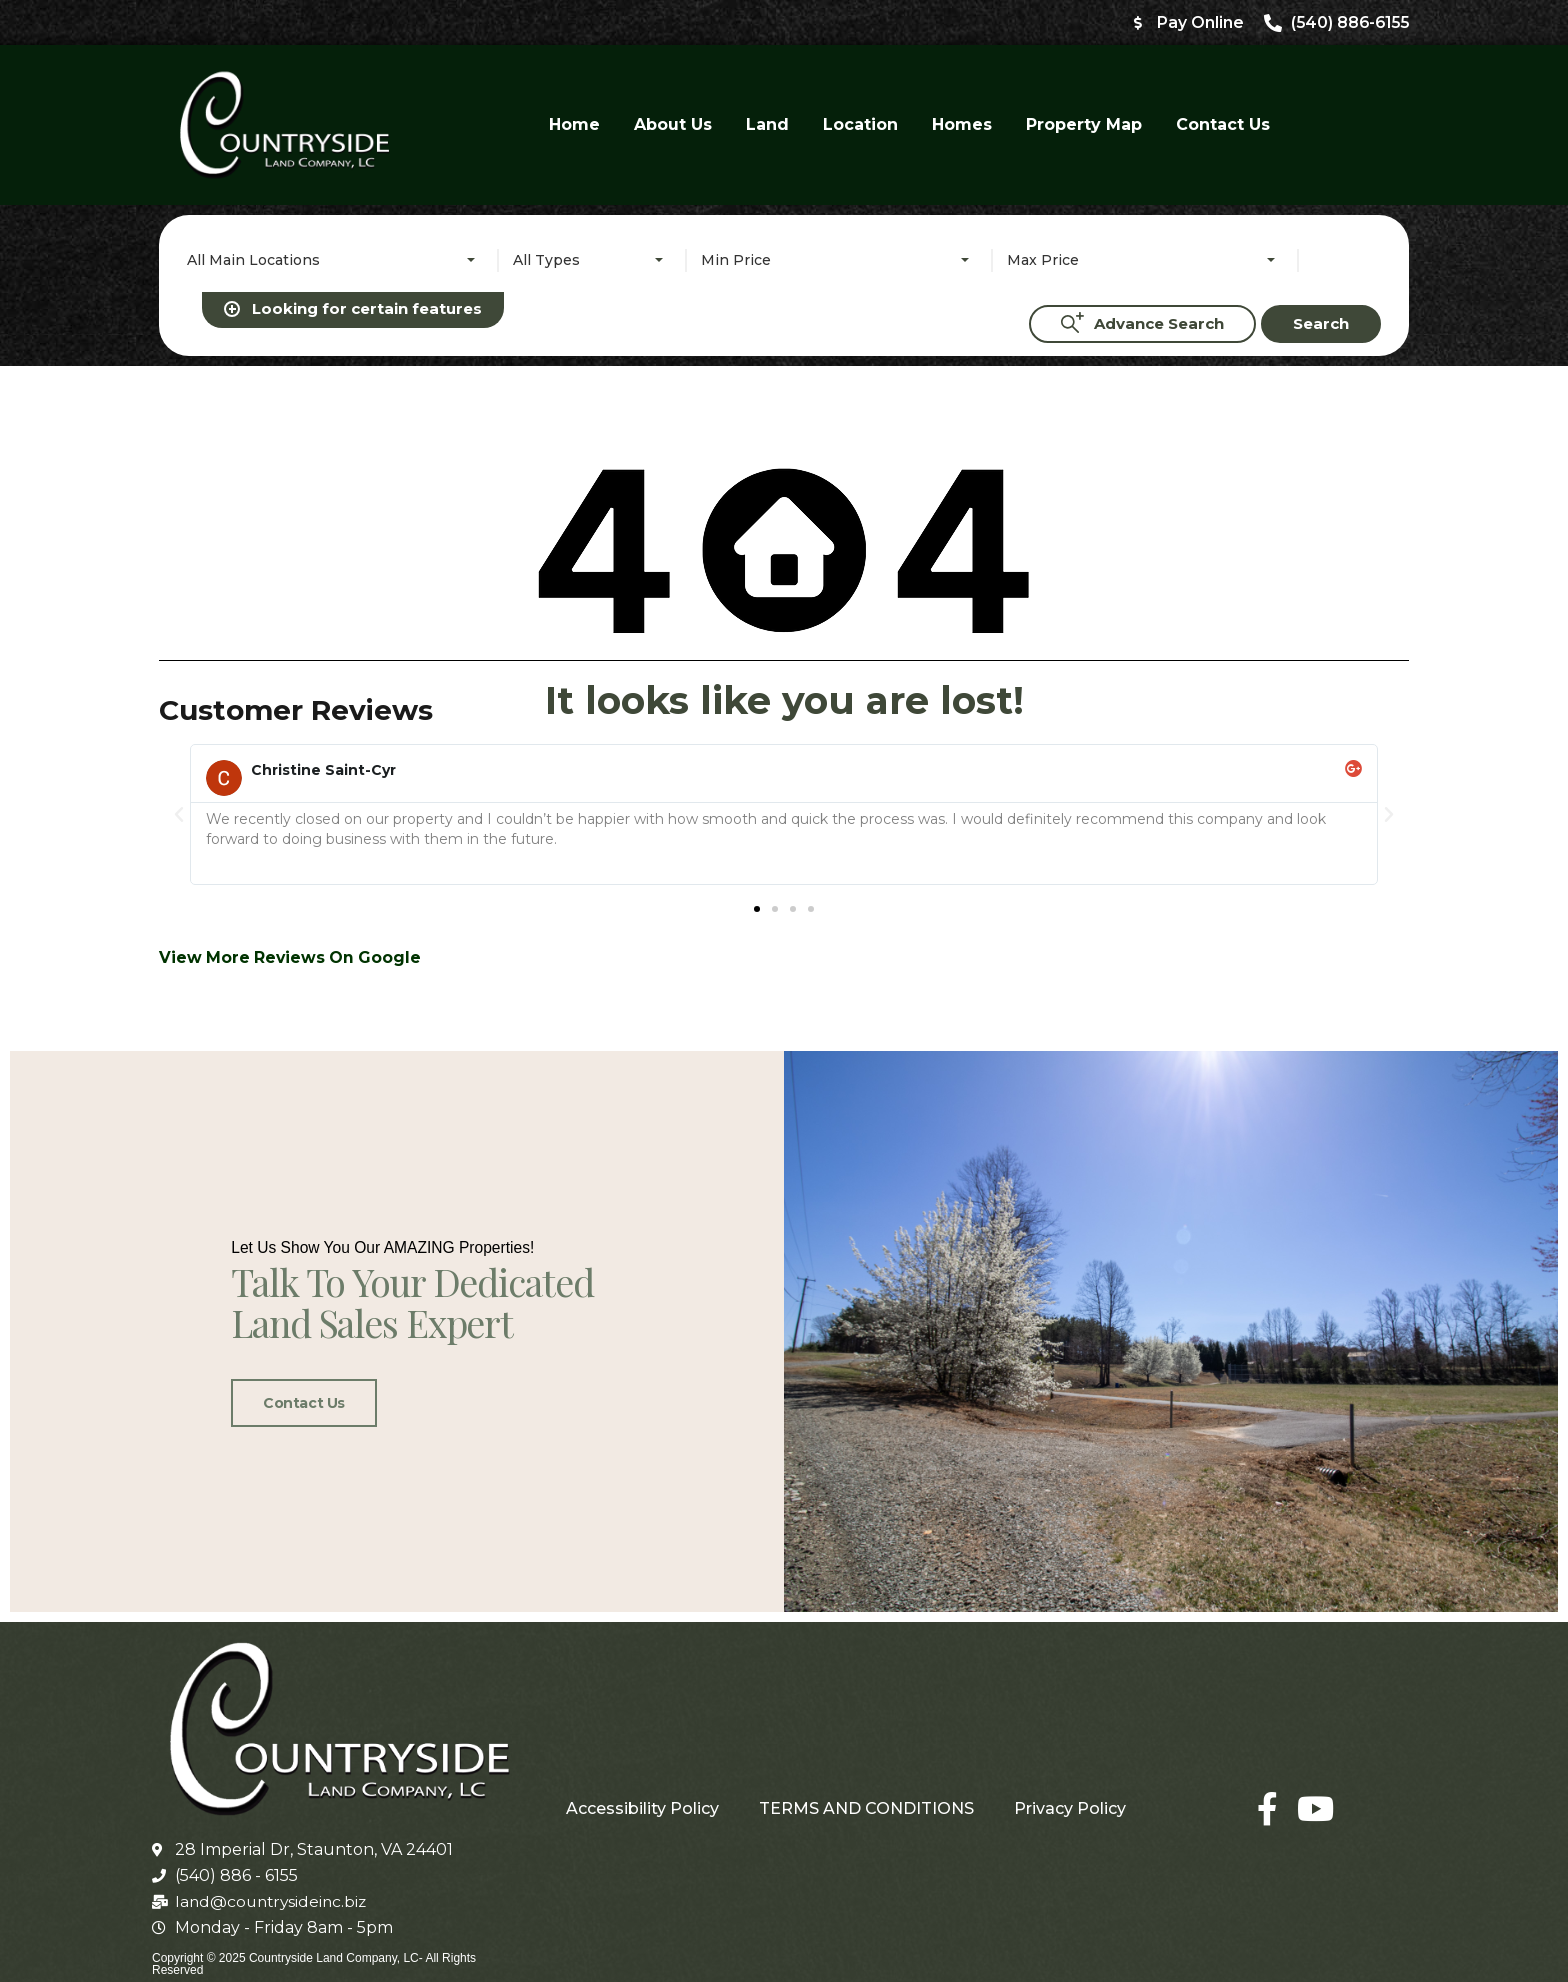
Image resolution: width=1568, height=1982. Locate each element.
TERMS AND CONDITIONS (866, 1794)
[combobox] (335, 261)
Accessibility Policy (642, 1794)
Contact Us (1223, 125)
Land (767, 125)
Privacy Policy (1070, 1794)
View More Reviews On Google (292, 716)
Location (860, 125)
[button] (179, 573)
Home (574, 125)
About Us (673, 125)
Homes (962, 125)
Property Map (1084, 125)
